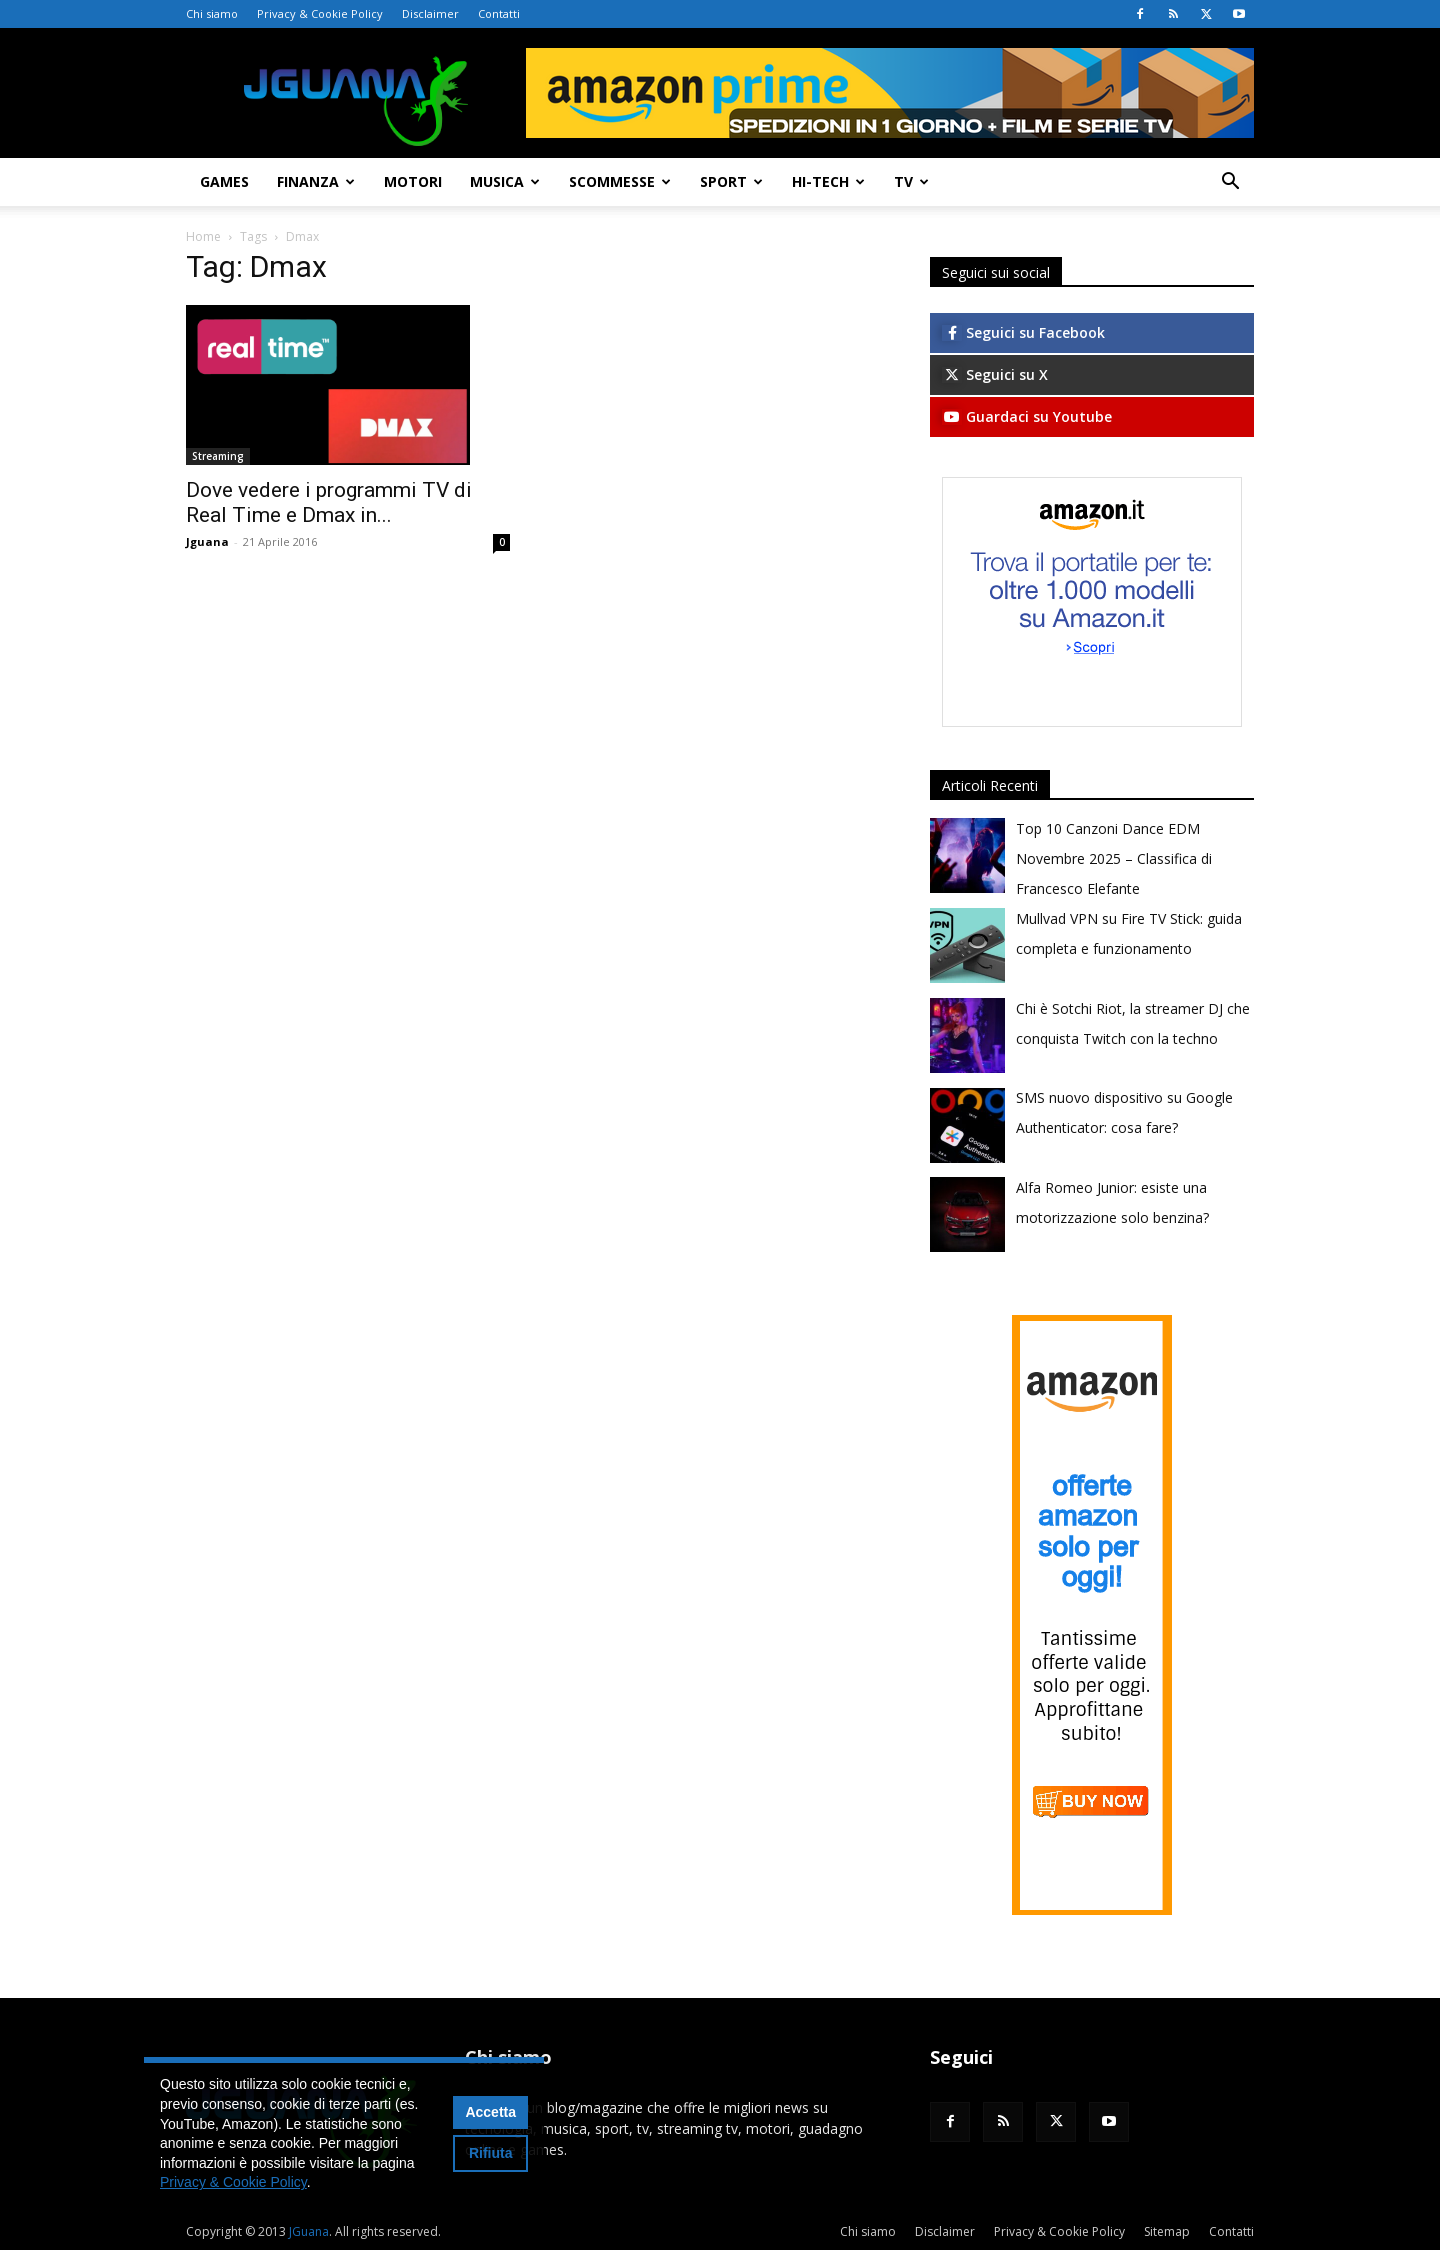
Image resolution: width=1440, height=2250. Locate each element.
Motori (413, 181)
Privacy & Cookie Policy (320, 13)
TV (911, 181)
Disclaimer (430, 13)
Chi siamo (212, 13)
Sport (731, 181)
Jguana (207, 541)
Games (224, 181)
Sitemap (1167, 2231)
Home (203, 236)
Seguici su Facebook (1023, 332)
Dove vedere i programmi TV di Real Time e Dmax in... (329, 502)
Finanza (316, 181)
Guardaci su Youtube (1027, 416)
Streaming (218, 456)
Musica (505, 181)
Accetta (490, 2112)
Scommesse (620, 181)
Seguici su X (995, 374)
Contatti (499, 13)
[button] (1230, 183)
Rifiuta (491, 2153)
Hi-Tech (828, 181)
